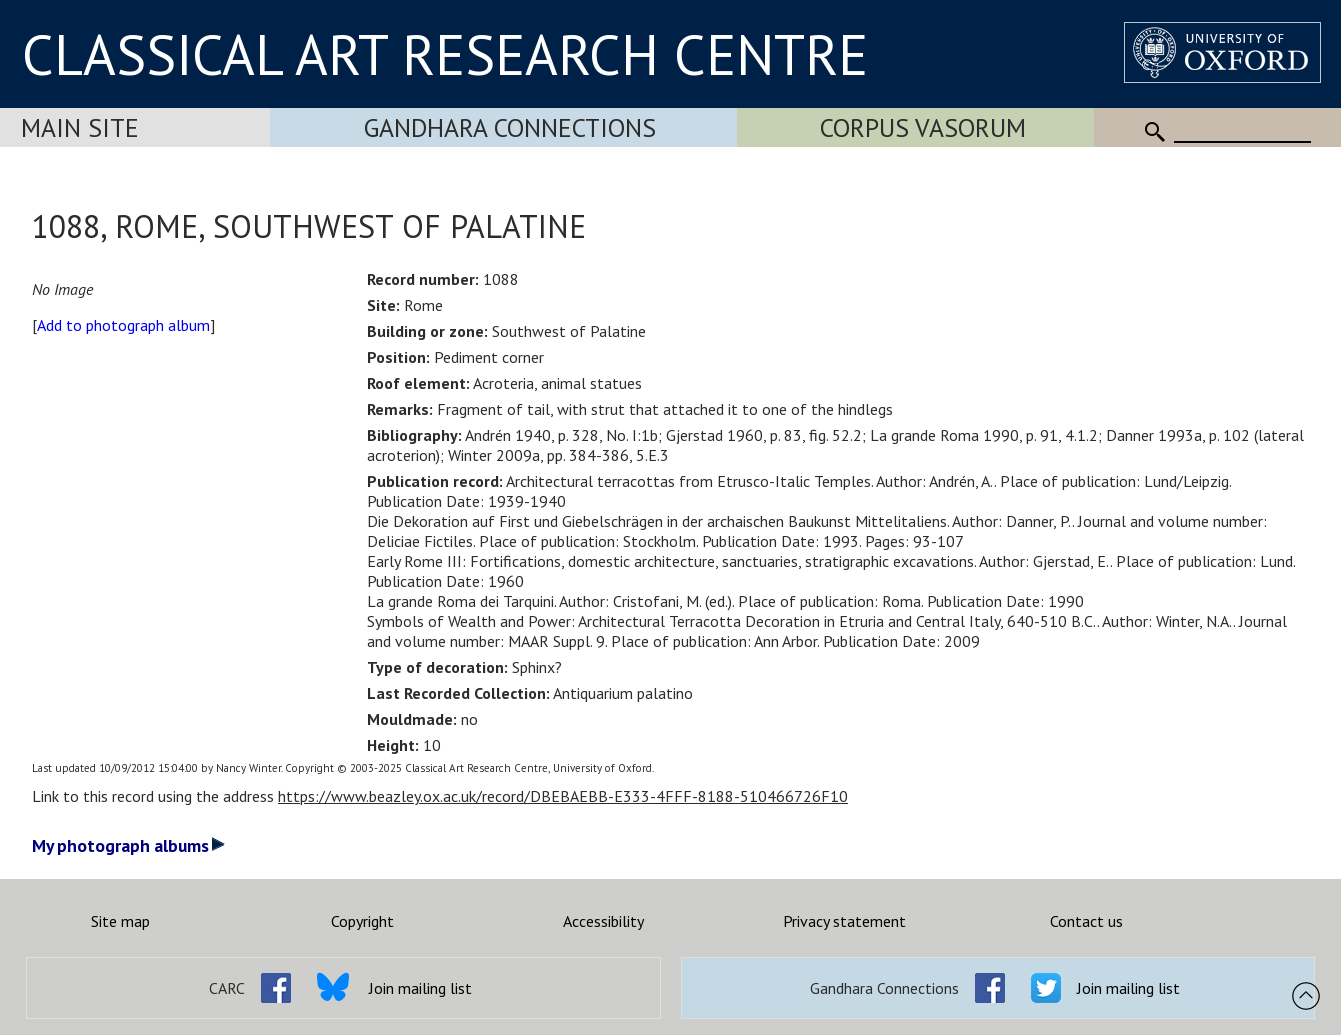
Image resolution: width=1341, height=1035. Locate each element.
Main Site (80, 127)
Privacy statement (844, 921)
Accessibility (603, 921)
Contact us (1086, 921)
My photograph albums (128, 845)
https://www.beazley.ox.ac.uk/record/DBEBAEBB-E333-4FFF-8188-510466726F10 (563, 796)
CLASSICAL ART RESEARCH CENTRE (445, 54)
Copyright (362, 921)
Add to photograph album (123, 325)
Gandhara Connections (510, 127)
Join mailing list (420, 988)
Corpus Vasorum (923, 127)
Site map (120, 921)
